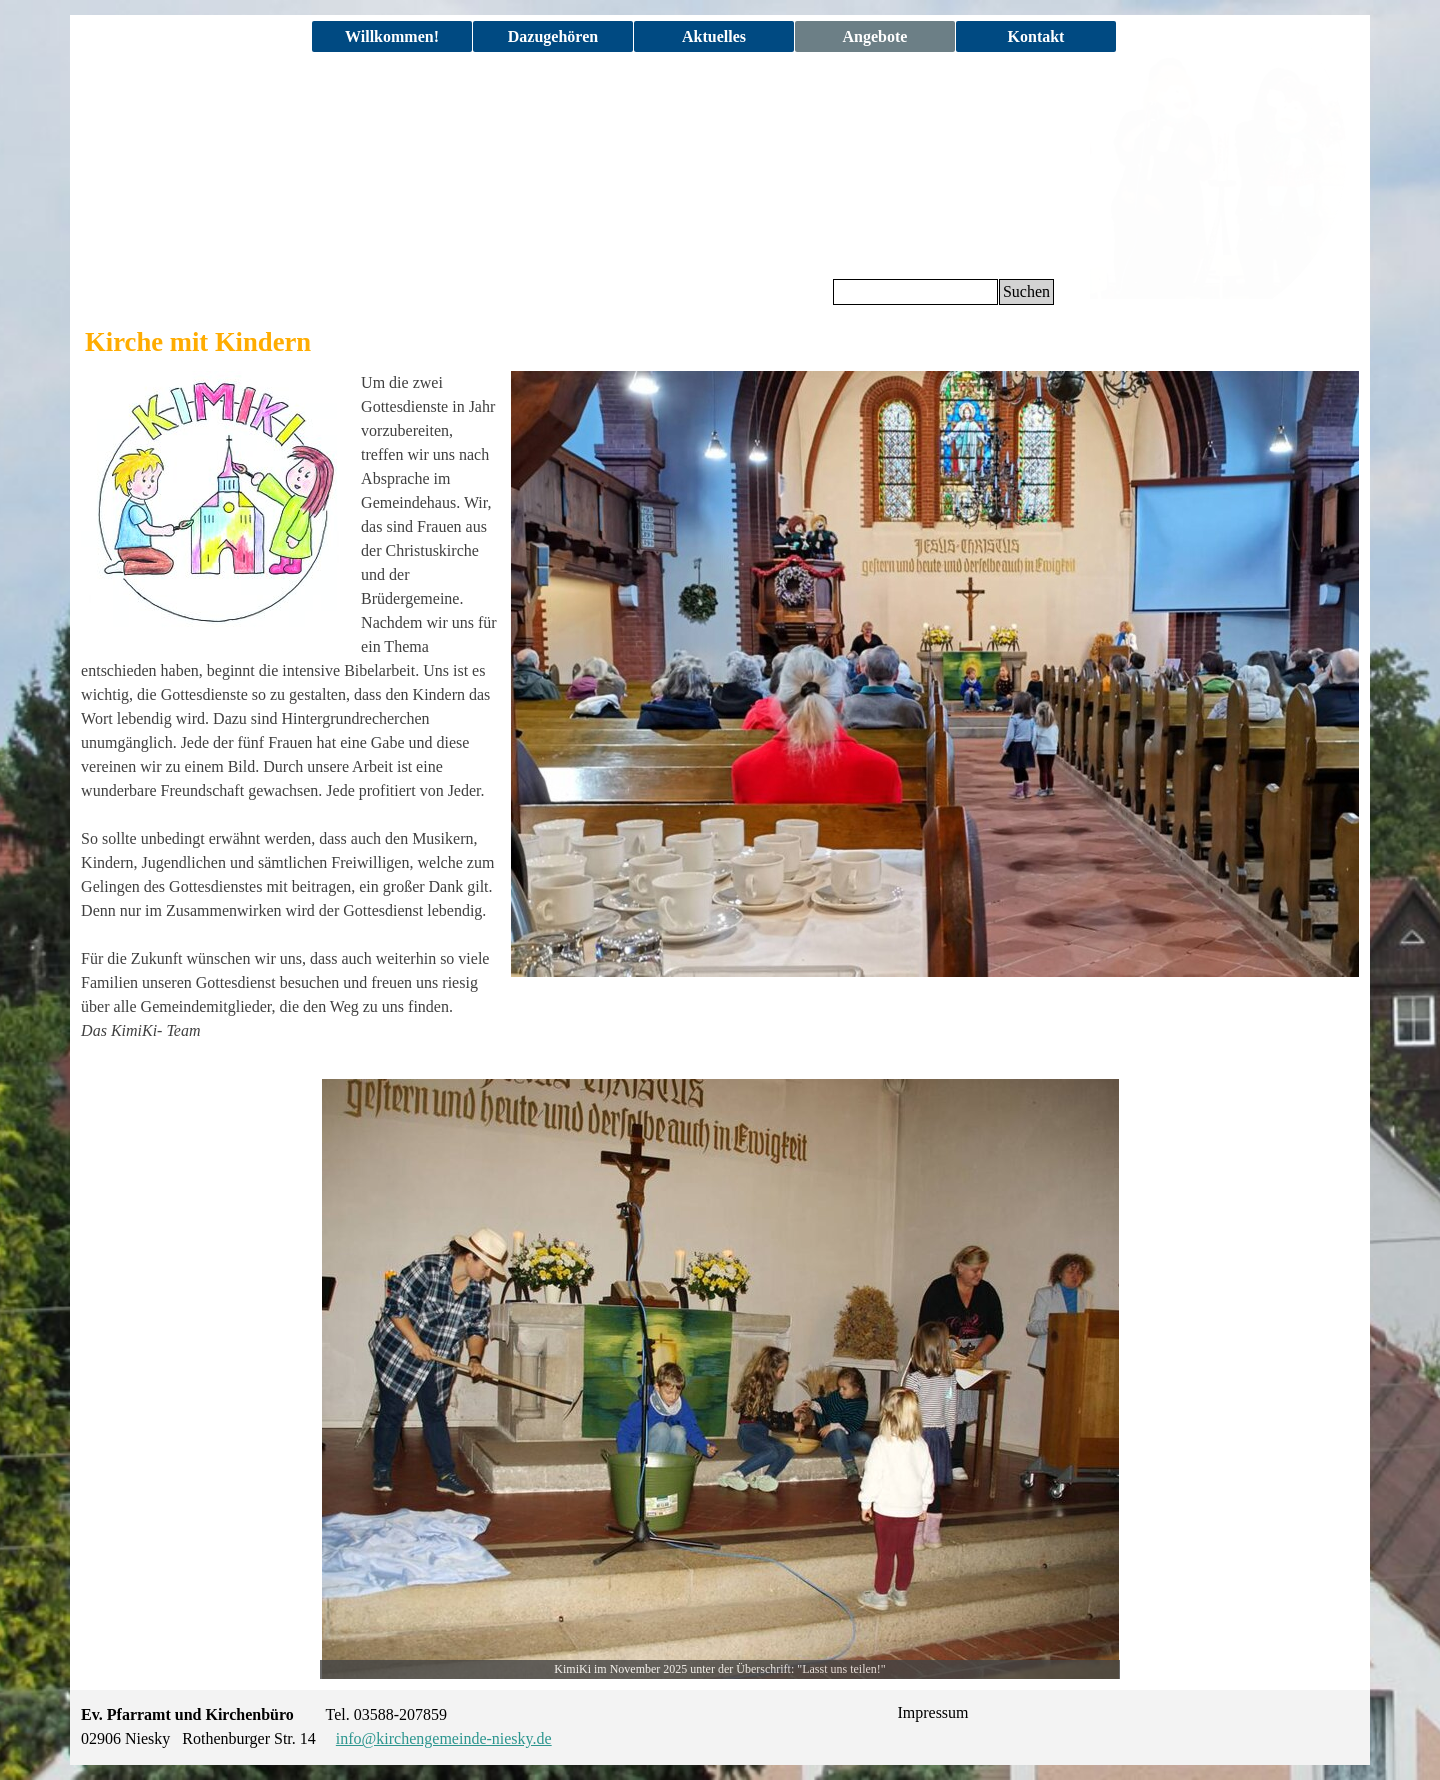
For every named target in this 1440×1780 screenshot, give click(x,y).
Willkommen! (392, 36)
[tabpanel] (290, 719)
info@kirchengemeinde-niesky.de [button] (444, 1738)
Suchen (1026, 291)
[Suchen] (915, 292)
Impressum (932, 1712)
